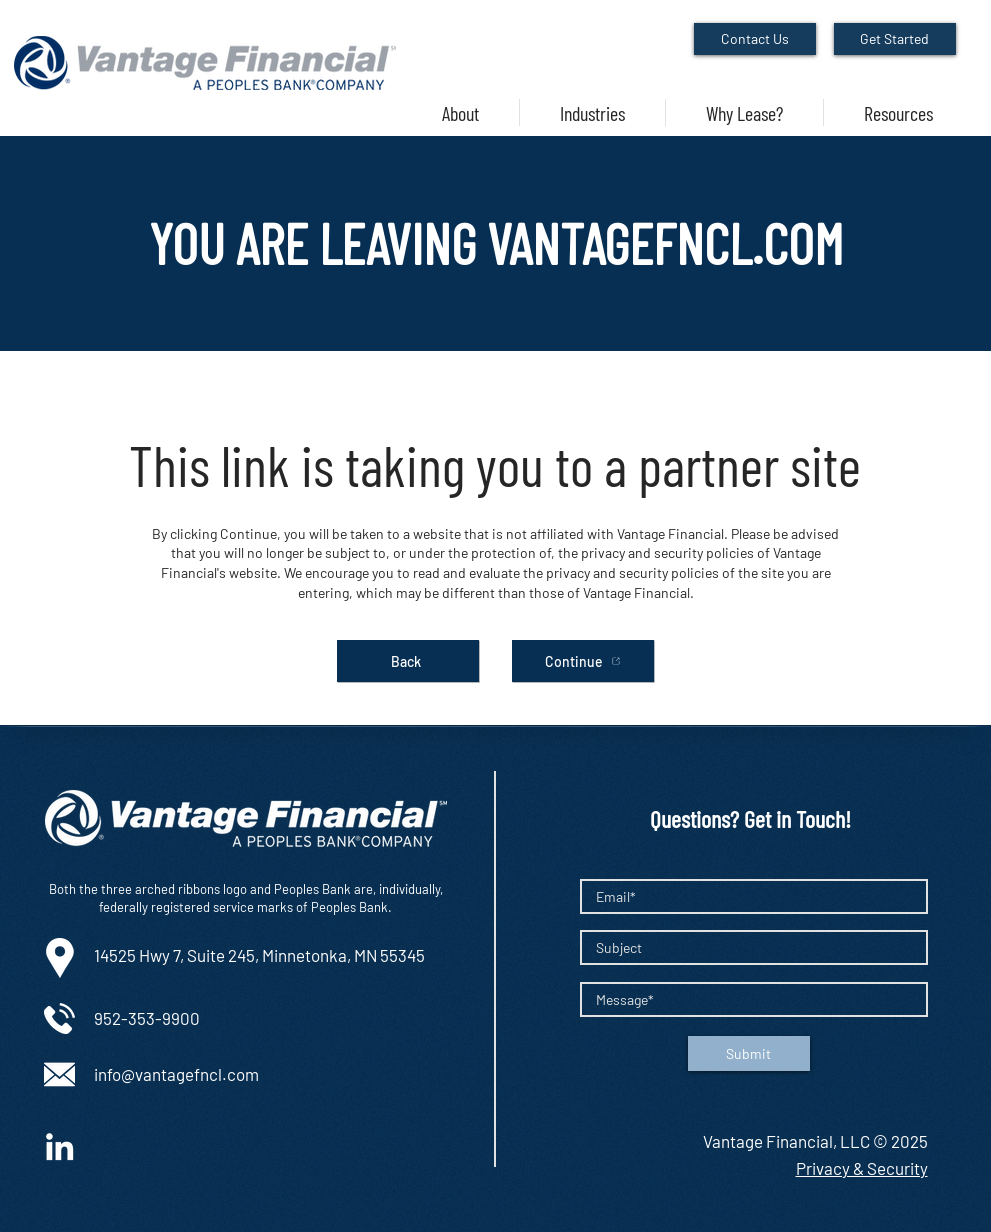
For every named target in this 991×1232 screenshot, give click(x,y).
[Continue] (583, 661)
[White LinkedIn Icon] (59, 1146)
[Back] (408, 661)
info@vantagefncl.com (176, 1074)
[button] (592, 112)
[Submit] (749, 1053)
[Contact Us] (755, 39)
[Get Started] (895, 39)
